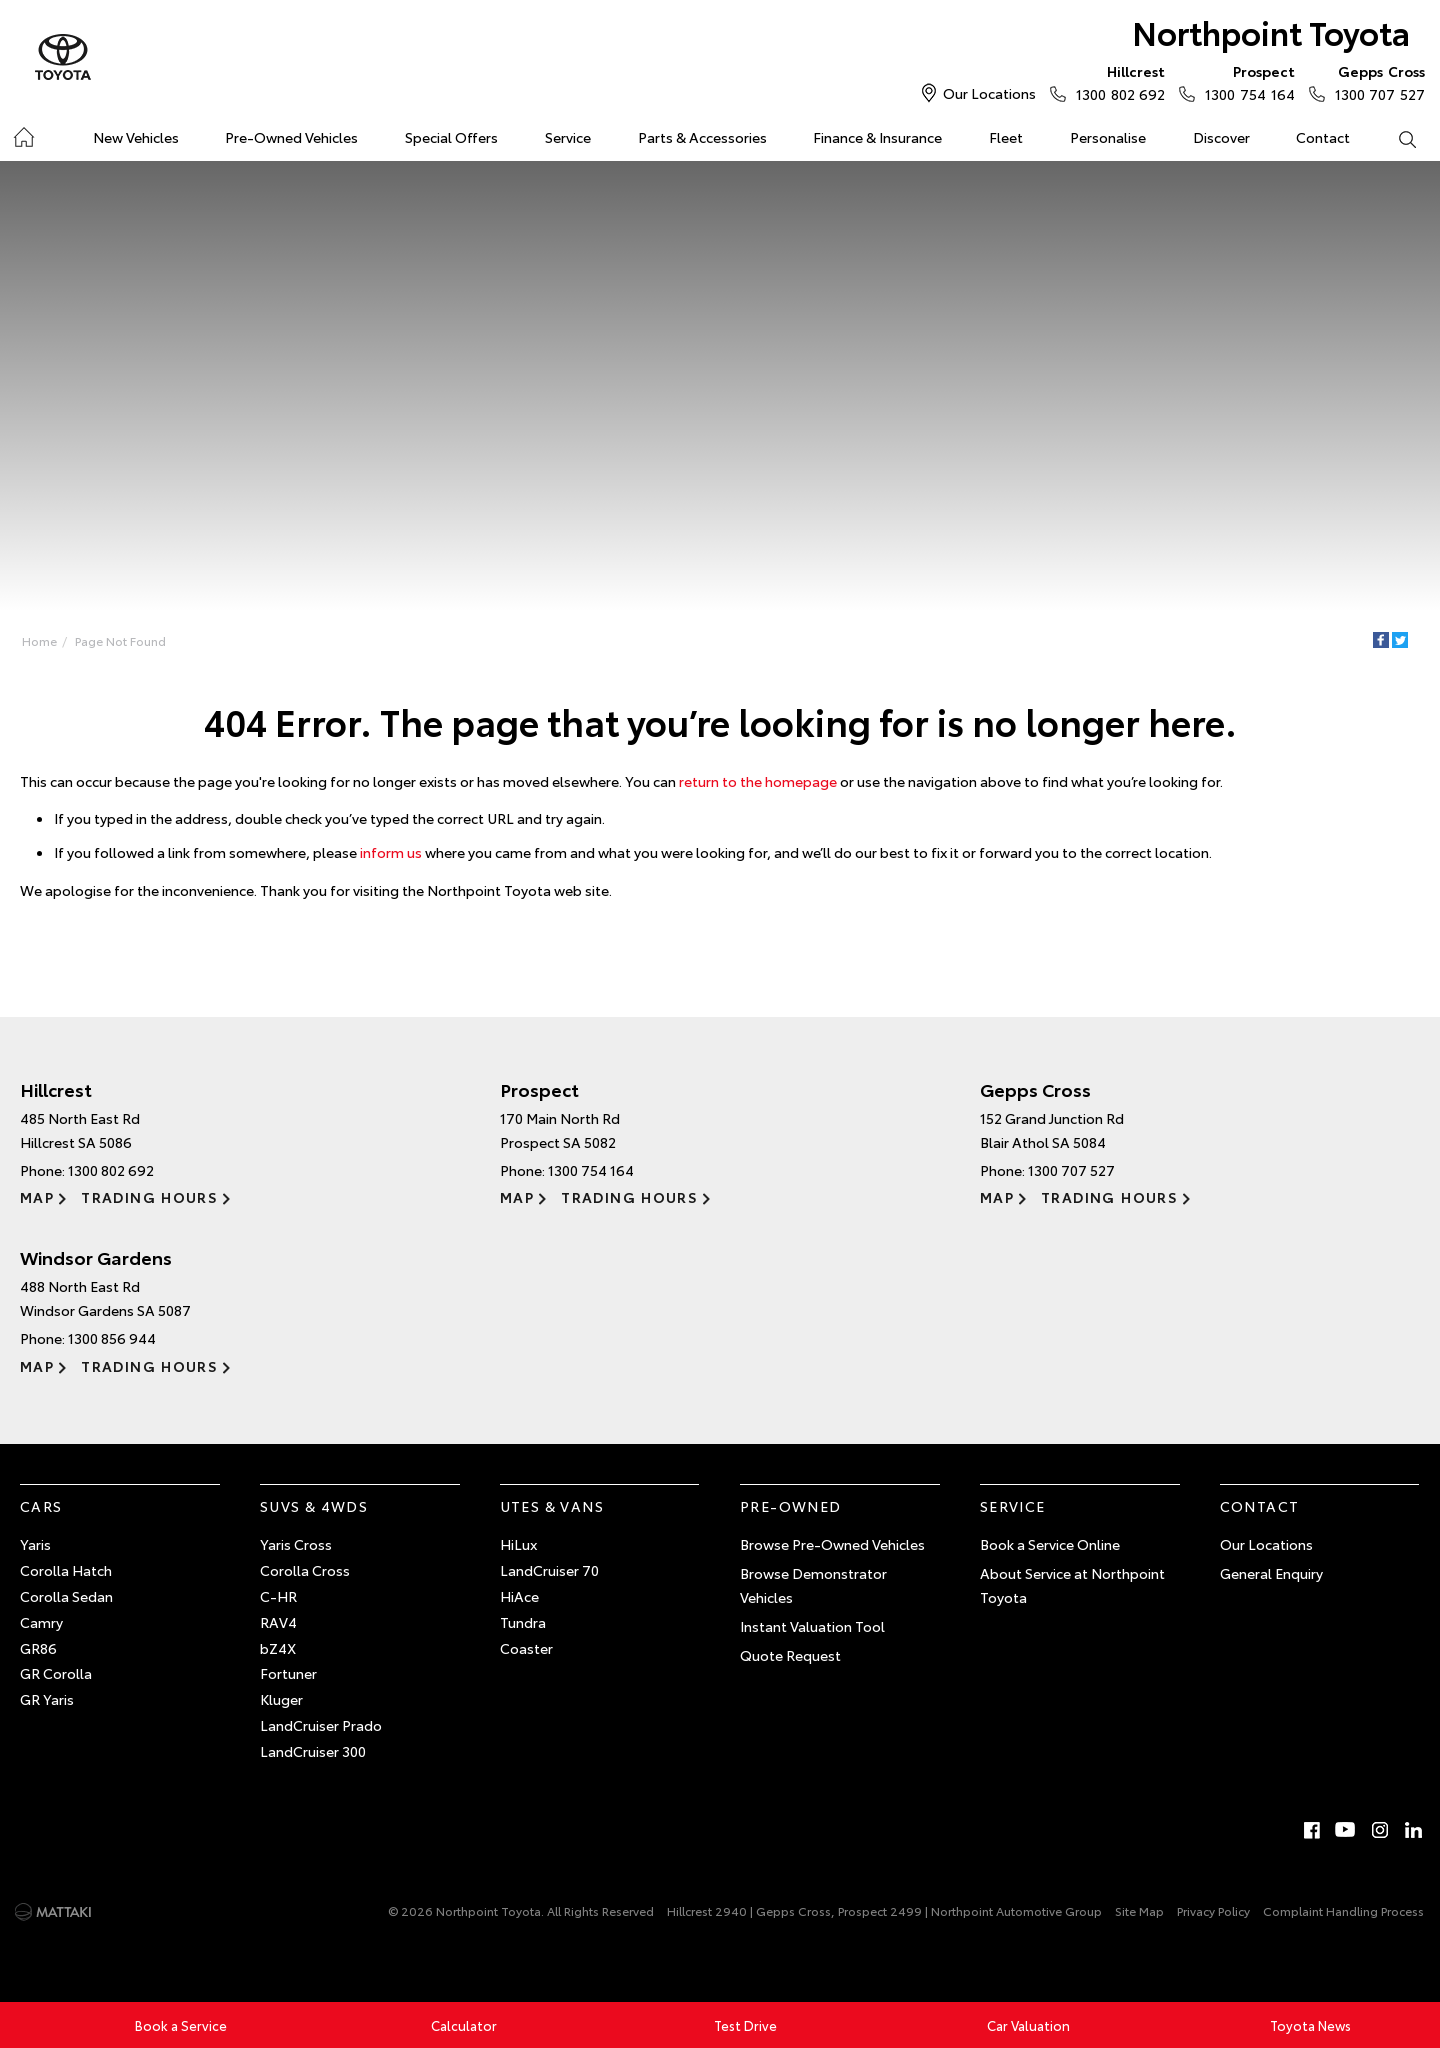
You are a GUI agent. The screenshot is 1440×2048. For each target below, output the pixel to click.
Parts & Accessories (702, 137)
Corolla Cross (305, 1570)
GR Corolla (56, 1673)
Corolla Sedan (66, 1596)
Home (23, 133)
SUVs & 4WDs (314, 1506)
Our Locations (989, 93)
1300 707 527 (1375, 82)
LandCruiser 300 (313, 1751)
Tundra (523, 1622)
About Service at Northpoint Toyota (1072, 1585)
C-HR (278, 1596)
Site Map (1139, 1910)
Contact (1323, 137)
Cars (41, 1506)
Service (568, 137)
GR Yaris (47, 1699)
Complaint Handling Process (1343, 1910)
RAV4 (278, 1622)
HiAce (519, 1596)
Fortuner (288, 1673)
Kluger (281, 1699)
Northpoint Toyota (1271, 31)
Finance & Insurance (877, 137)
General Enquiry (1271, 1573)
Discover (1221, 137)
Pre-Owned (791, 1506)
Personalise (1108, 137)
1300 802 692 (1116, 82)
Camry (41, 1622)
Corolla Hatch (66, 1570)
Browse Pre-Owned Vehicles (832, 1544)
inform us (391, 852)
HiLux (518, 1544)
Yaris (35, 1544)
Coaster (526, 1648)
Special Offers (451, 137)
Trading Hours (149, 1197)
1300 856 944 (112, 1338)
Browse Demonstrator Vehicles (813, 1585)
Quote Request (790, 1655)
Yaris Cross (296, 1544)
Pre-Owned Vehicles (291, 137)
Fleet (1006, 137)
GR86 (38, 1648)
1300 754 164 (1245, 82)
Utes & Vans (552, 1506)
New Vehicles (136, 137)
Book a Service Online (1050, 1544)
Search (1395, 138)
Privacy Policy (1213, 1910)
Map (37, 1197)
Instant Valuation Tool (812, 1626)
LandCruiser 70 (549, 1570)
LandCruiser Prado (321, 1725)
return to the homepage (758, 781)
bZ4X (278, 1648)
